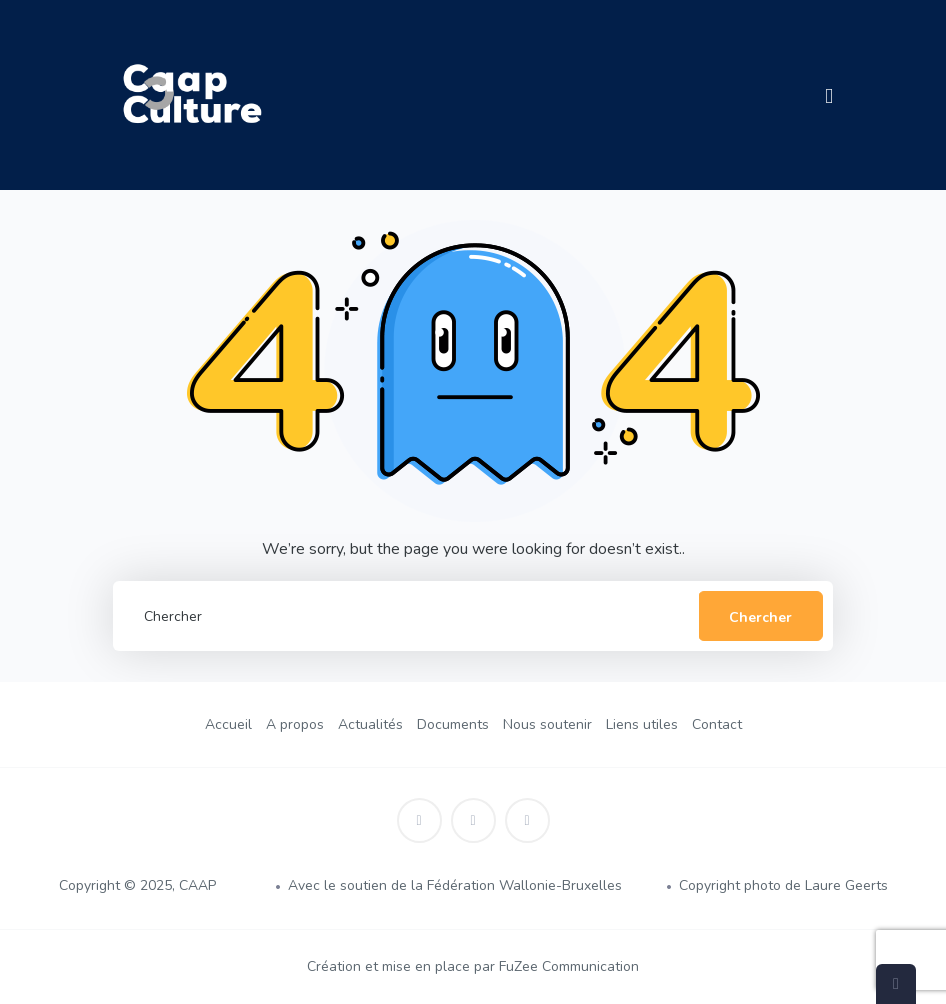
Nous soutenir (547, 724)
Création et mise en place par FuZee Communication (473, 966)
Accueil (228, 724)
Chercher (760, 617)
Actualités (370, 724)
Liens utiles (642, 724)
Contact (717, 724)
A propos (295, 724)
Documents (453, 724)
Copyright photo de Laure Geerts (783, 885)
